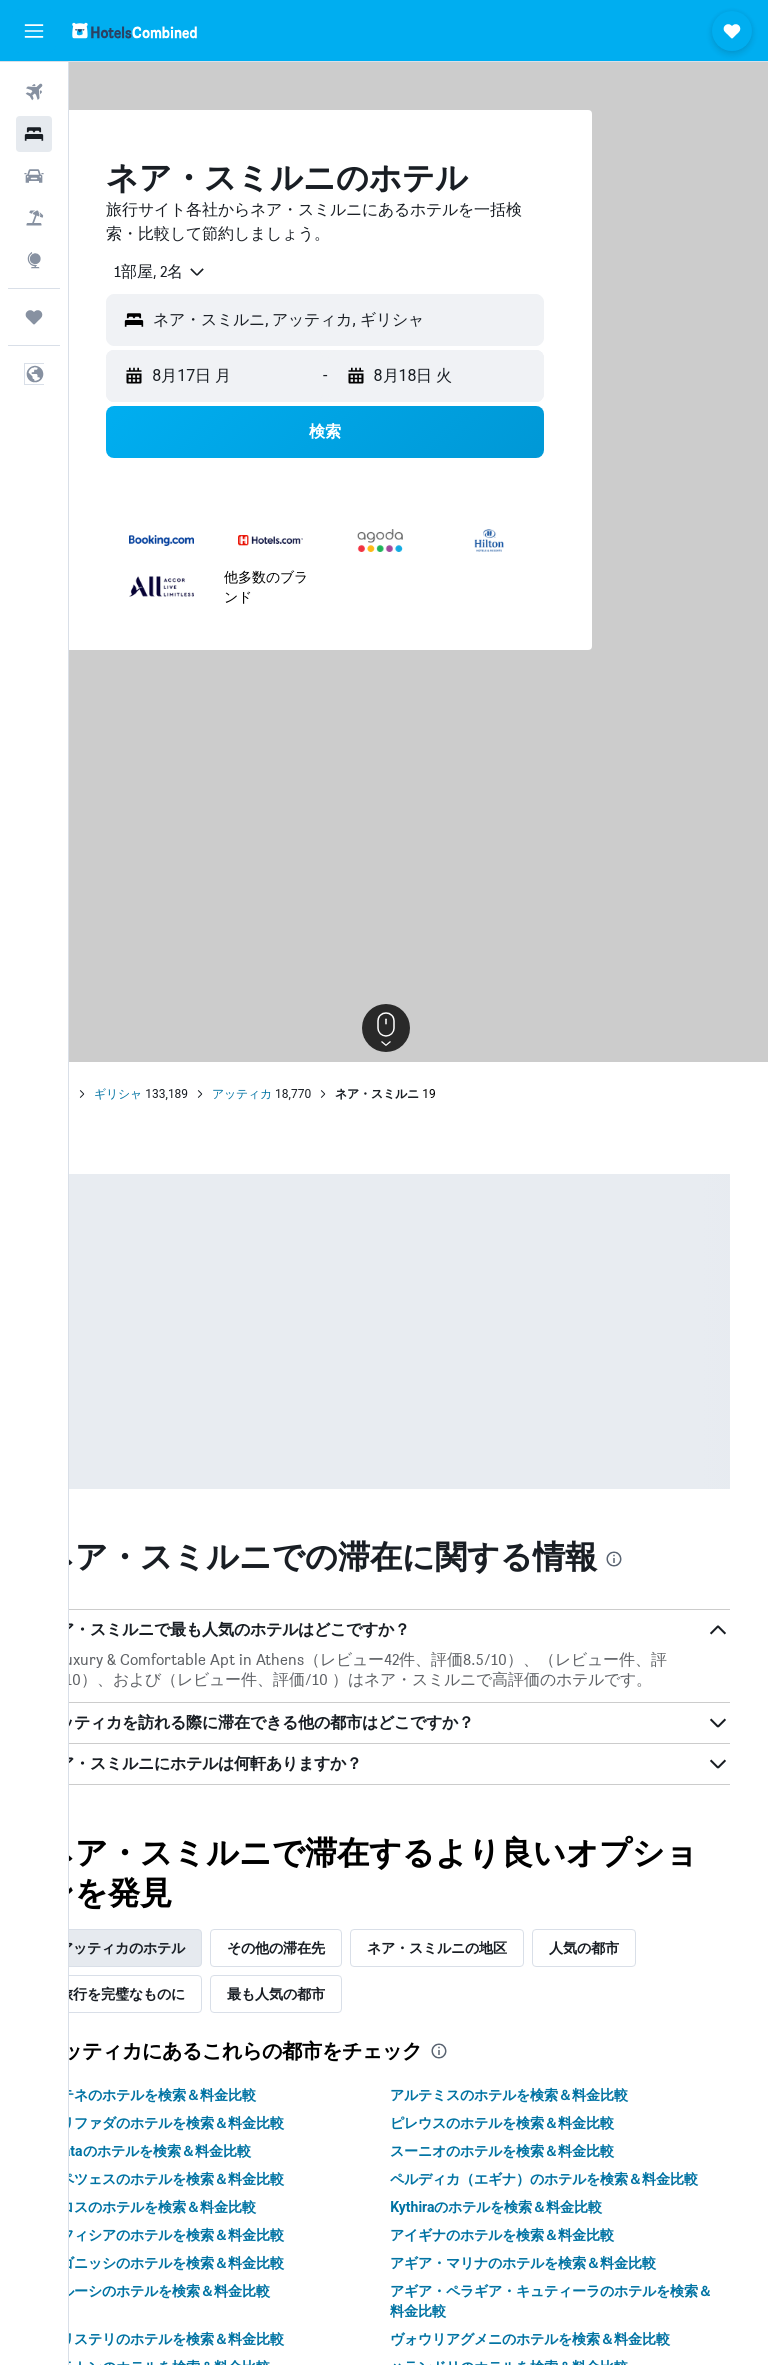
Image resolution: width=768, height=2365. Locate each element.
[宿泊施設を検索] (34, 134)
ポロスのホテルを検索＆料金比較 (216, 2246)
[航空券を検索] (34, 92)
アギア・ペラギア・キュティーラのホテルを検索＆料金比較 (570, 2340)
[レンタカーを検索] (34, 176)
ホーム (117, 1094)
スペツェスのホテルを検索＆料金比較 (230, 2198)
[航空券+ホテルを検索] (34, 218)
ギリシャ (183, 1094)
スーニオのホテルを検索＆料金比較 (535, 2170)
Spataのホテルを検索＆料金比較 (213, 2170)
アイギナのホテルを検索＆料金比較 (535, 2274)
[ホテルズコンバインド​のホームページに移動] (134, 30)
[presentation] (679, 1559)
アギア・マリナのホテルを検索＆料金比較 (556, 2302)
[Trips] (34, 317)
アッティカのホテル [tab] (187, 1967)
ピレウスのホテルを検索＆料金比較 (535, 2142)
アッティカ (307, 1094)
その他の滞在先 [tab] (341, 1967)
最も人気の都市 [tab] (341, 2013)
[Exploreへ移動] (34, 260)
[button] (34, 31)
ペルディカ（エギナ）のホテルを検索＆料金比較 (570, 2208)
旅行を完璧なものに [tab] (187, 2013)
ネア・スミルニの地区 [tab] (502, 1967)
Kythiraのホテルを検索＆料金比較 (529, 2246)
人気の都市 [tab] (649, 1967)
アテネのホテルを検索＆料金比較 (216, 2114)
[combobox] (217, 272)
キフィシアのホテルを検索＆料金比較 (230, 2274)
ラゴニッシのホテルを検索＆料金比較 (230, 2302)
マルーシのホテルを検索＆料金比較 (223, 2330)
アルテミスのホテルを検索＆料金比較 (542, 2114)
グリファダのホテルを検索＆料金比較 (230, 2142)
